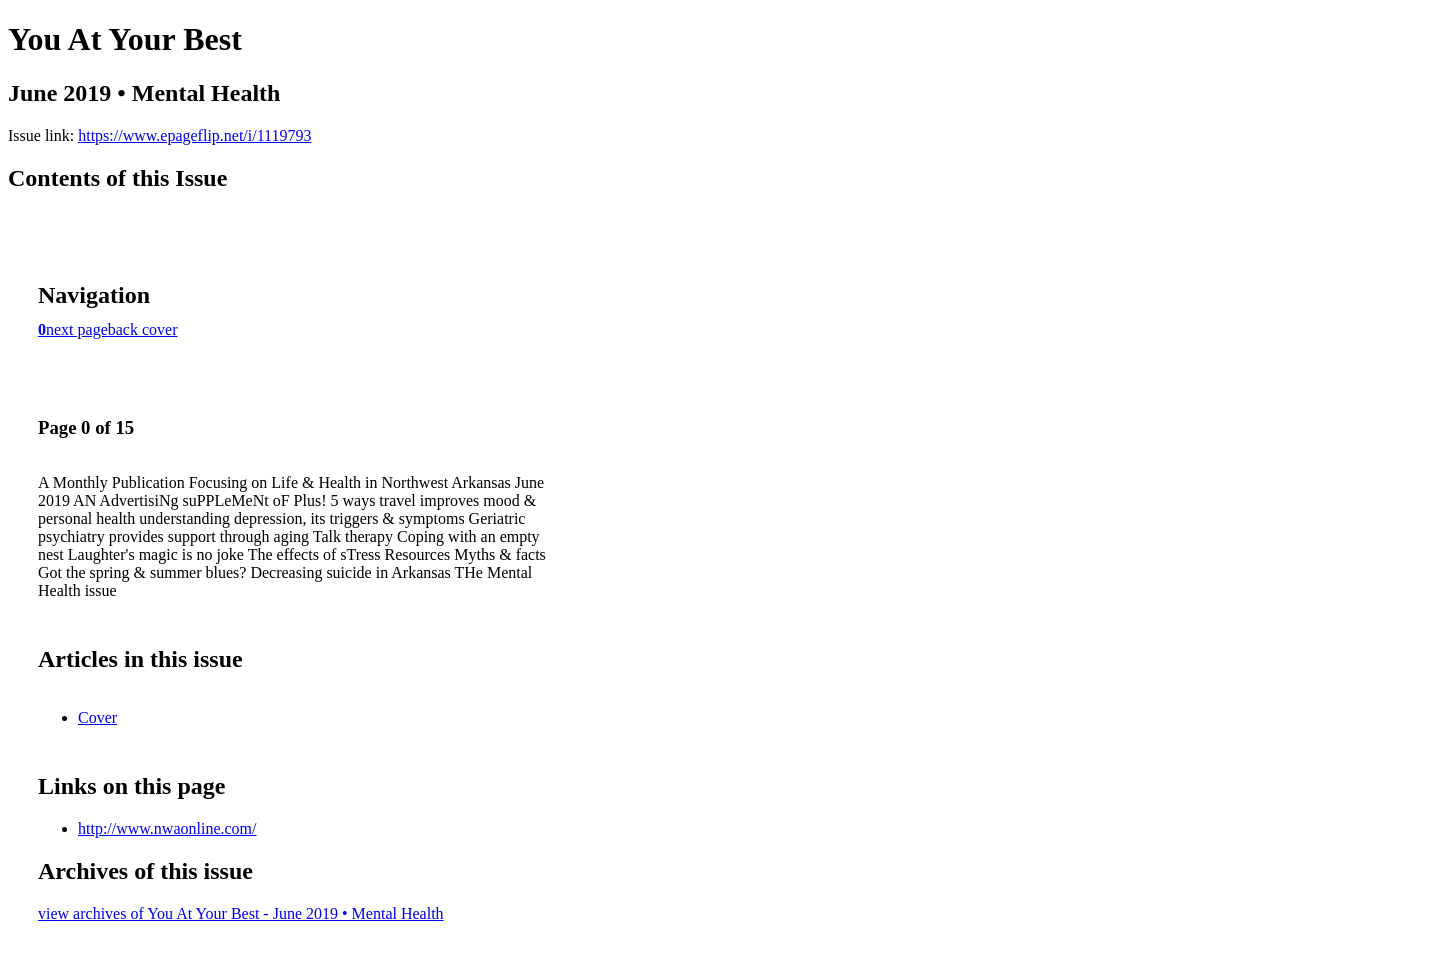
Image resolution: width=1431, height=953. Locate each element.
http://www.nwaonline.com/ (167, 828)
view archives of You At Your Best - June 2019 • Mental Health (241, 913)
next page (77, 329)
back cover (143, 329)
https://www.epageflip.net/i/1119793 (194, 135)
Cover (97, 717)
